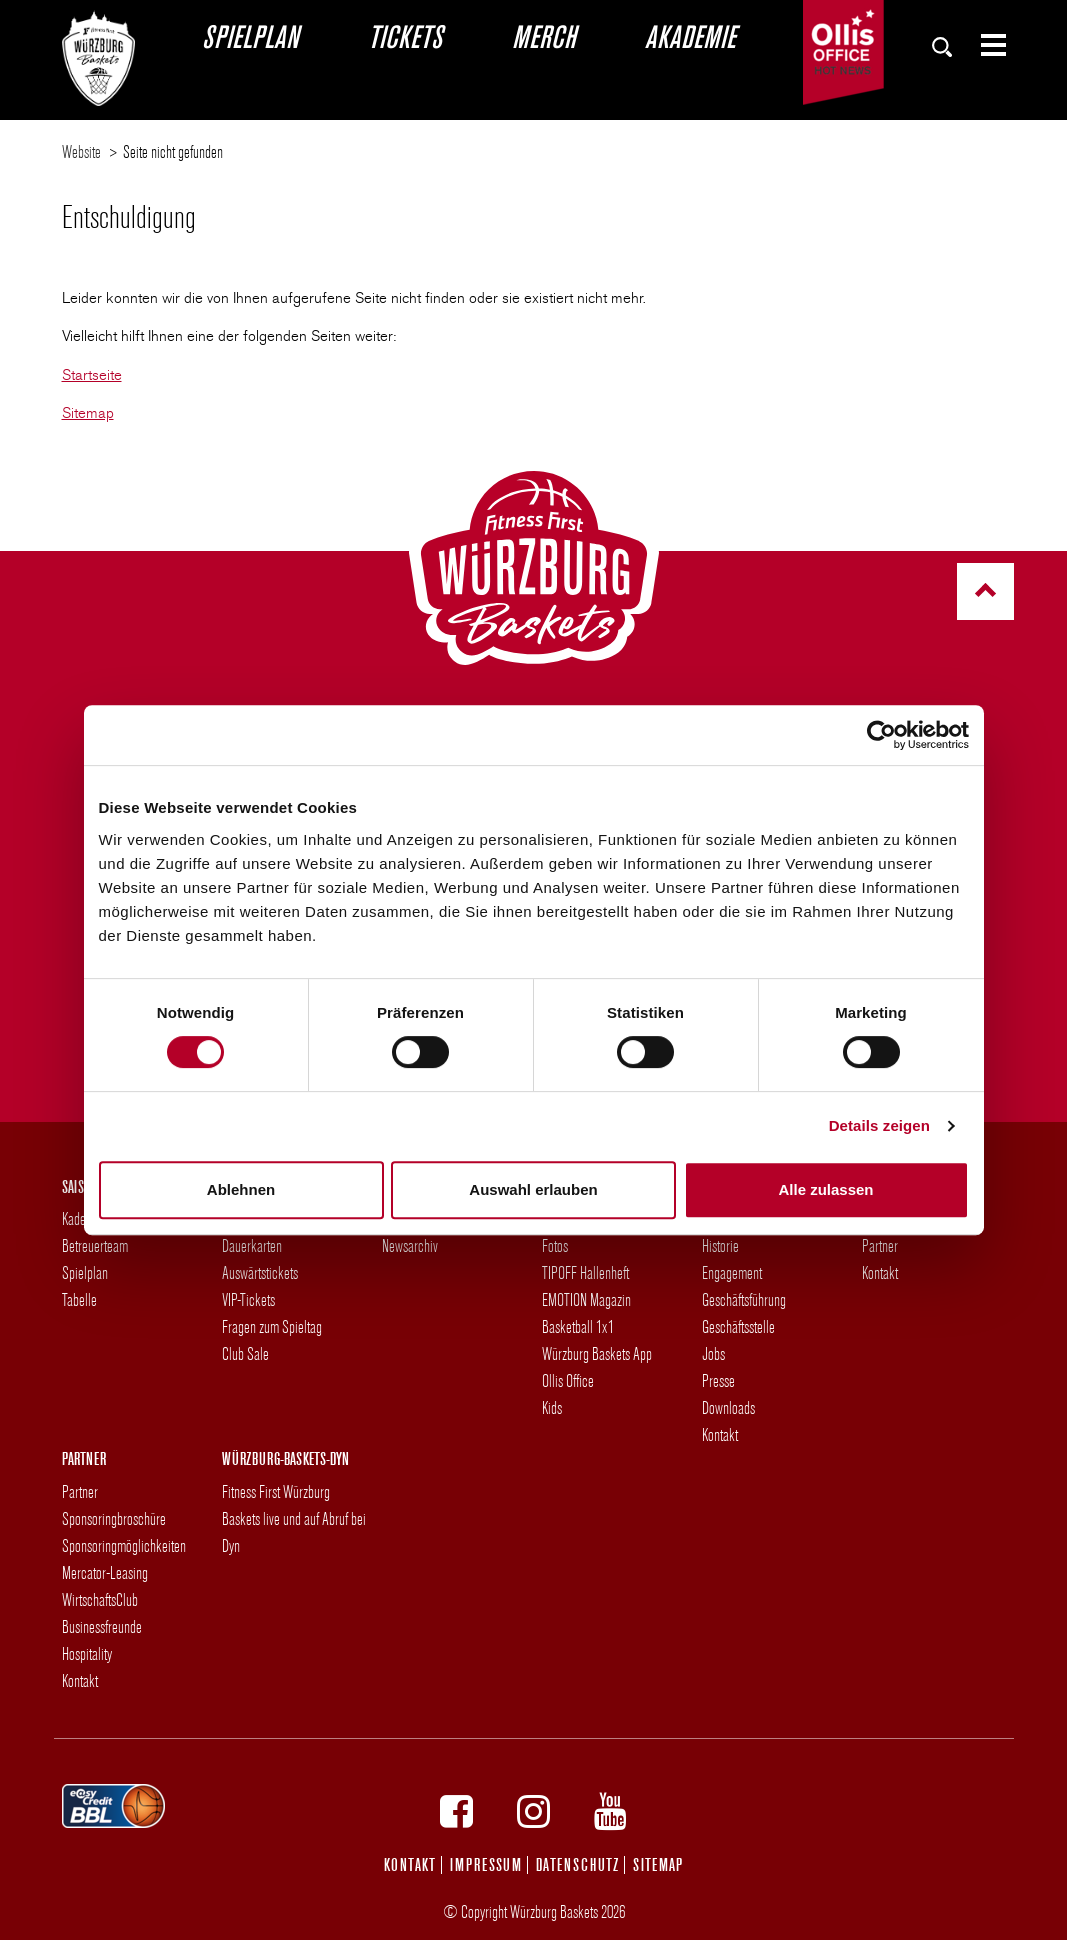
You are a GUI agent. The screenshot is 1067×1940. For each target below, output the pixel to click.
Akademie (690, 36)
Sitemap (88, 413)
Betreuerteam (95, 1245)
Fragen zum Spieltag (272, 1326)
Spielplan (250, 36)
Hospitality (87, 1653)
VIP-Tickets (248, 1299)
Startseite (92, 375)
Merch (543, 36)
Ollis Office (568, 1380)
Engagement (732, 1272)
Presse (718, 1380)
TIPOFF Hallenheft (585, 1272)
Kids (552, 1407)
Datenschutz (577, 1864)
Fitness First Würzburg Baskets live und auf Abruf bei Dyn (294, 1518)
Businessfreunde (102, 1626)
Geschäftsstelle (738, 1326)
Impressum (486, 1864)
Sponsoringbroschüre (114, 1518)
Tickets (405, 36)
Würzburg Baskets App (597, 1353)
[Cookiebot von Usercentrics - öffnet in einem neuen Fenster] (881, 735)
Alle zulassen (825, 1189)
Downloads (728, 1407)
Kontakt (720, 1434)
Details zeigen (879, 1125)
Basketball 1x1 (578, 1326)
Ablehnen (241, 1189)
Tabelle (79, 1299)
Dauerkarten (252, 1245)
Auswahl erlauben (533, 1189)
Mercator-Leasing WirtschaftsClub (105, 1586)
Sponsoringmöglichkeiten (124, 1545)
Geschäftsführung (744, 1299)
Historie (720, 1245)
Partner (880, 1245)
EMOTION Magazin (586, 1299)
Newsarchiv (410, 1245)
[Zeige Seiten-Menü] (984, 45)
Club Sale (245, 1353)
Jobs (713, 1353)
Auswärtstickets (260, 1272)
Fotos (555, 1245)
